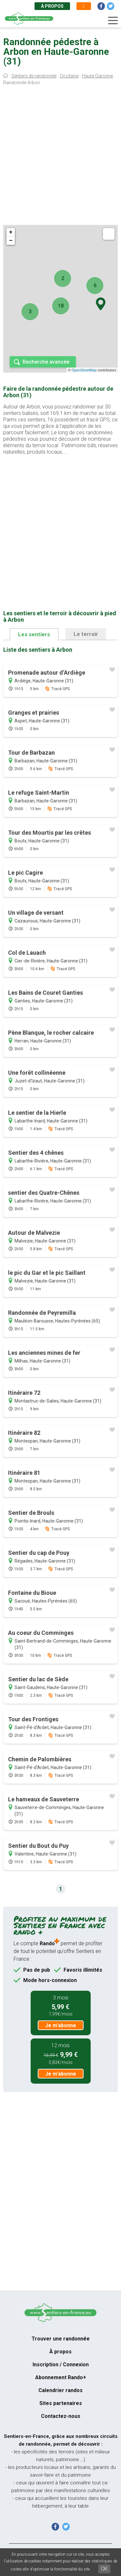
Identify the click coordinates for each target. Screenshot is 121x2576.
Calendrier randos (60, 2390)
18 (61, 306)
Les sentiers (34, 634)
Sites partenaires (60, 2403)
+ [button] (11, 232)
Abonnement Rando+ (60, 2377)
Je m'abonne (60, 2025)
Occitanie (69, 75)
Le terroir (86, 634)
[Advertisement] (60, 156)
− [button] (11, 241)
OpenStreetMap (84, 370)
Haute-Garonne (97, 75)
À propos (52, 6)
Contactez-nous (60, 2416)
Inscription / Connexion (61, 2364)
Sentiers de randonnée (33, 75)
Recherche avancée (46, 362)
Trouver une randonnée (61, 2339)
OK (104, 2569)
